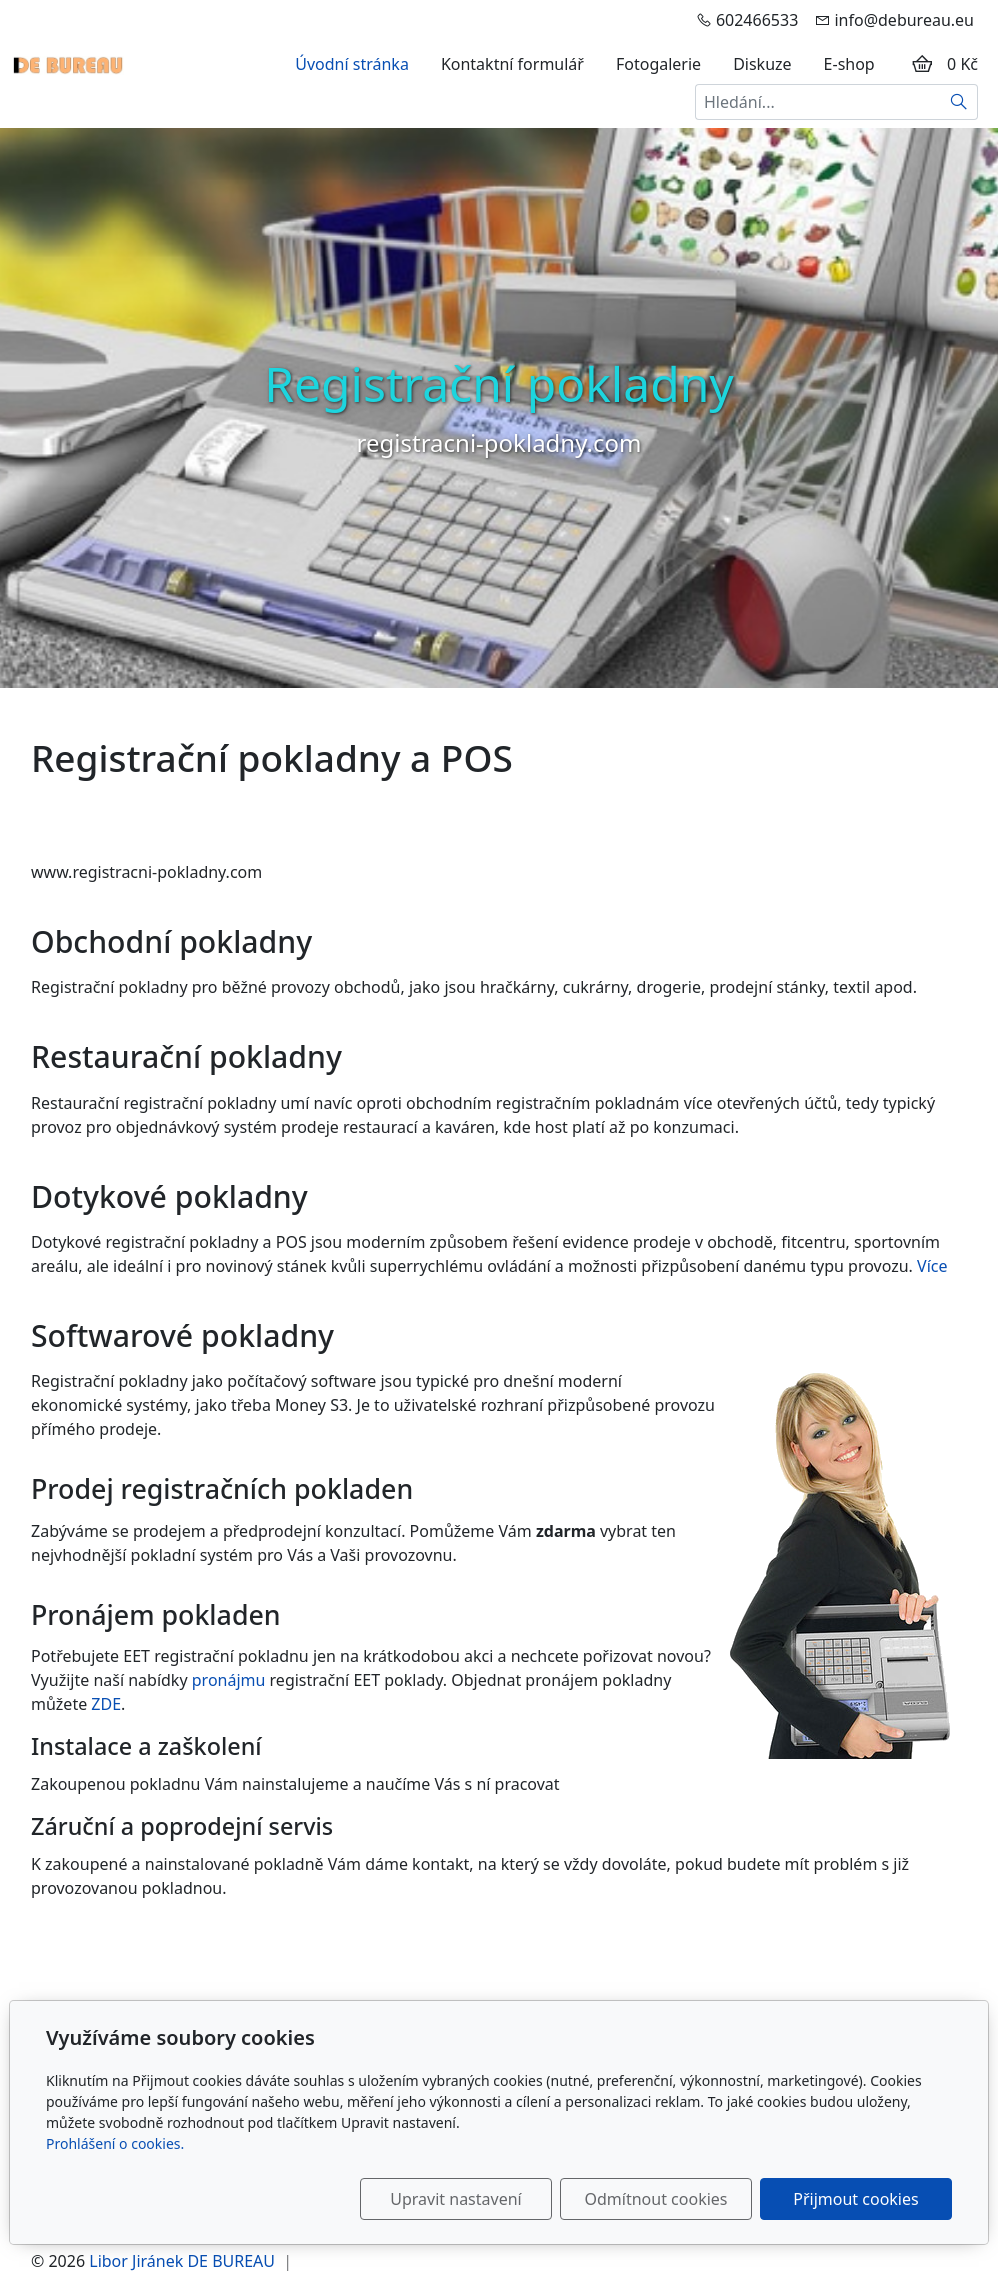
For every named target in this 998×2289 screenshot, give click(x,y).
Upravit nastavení (455, 2199)
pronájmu (229, 1680)
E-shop (849, 64)
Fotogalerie (658, 64)
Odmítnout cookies (656, 2199)
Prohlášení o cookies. (115, 2143)
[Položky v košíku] (922, 64)
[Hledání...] (818, 102)
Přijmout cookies (855, 2199)
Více (932, 1266)
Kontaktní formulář (512, 64)
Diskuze (762, 64)
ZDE (106, 1704)
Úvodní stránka (352, 64)
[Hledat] (959, 102)
